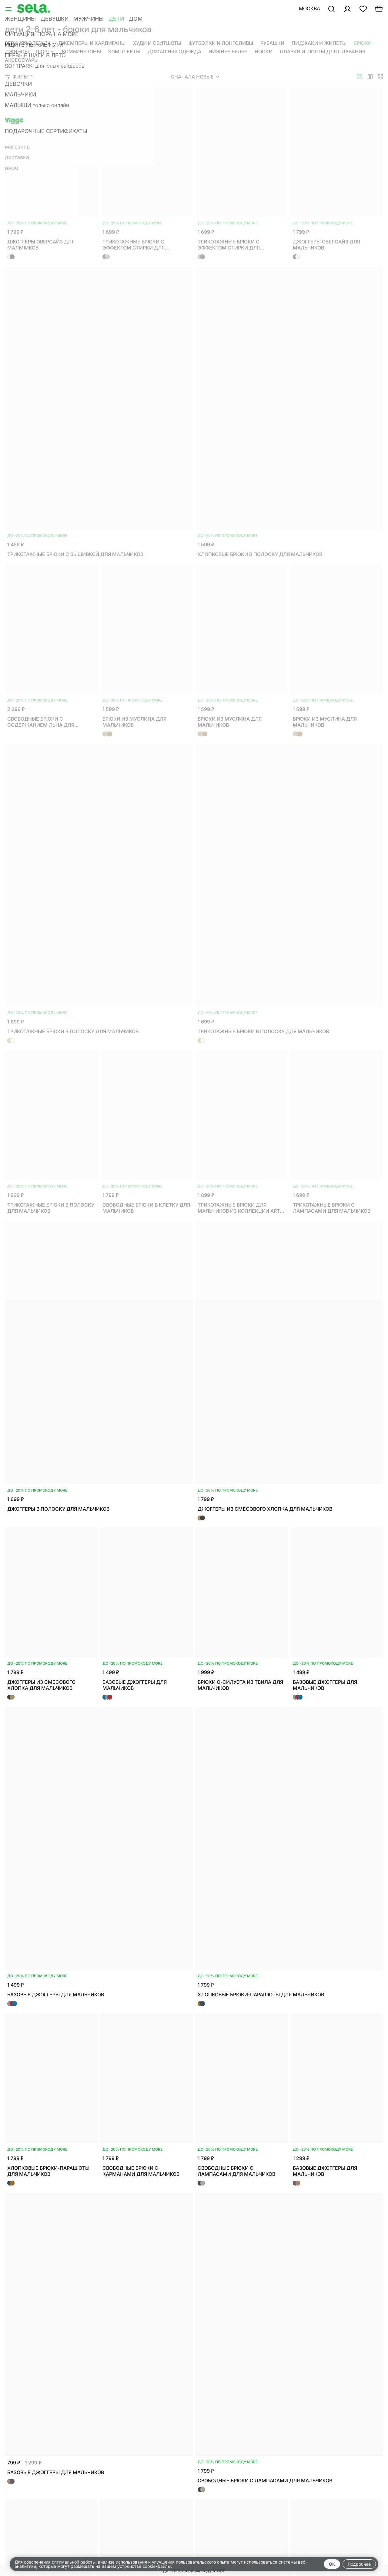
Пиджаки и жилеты (319, 43)
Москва (309, 8)
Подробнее (359, 2564)
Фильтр (18, 77)
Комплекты (124, 52)
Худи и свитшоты (157, 43)
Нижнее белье (228, 52)
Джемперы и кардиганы (91, 43)
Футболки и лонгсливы (221, 43)
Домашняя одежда (174, 52)
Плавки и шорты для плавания (322, 52)
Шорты (45, 52)
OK (332, 2564)
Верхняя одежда (28, 43)
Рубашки (272, 43)
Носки (264, 52)
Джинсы (17, 52)
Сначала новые (195, 77)
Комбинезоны (81, 52)
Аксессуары (21, 60)
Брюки (363, 43)
